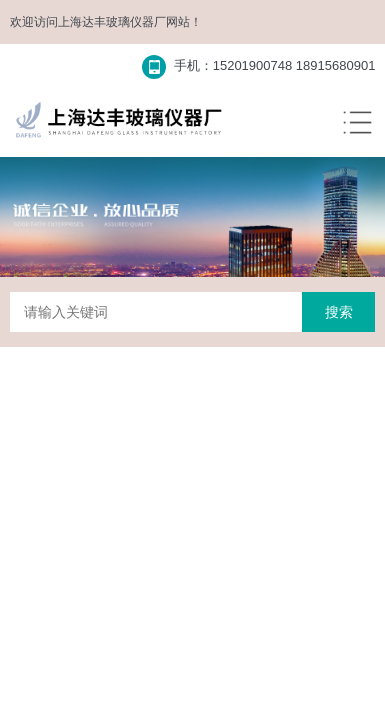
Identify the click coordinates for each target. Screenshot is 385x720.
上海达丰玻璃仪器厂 (112, 22)
